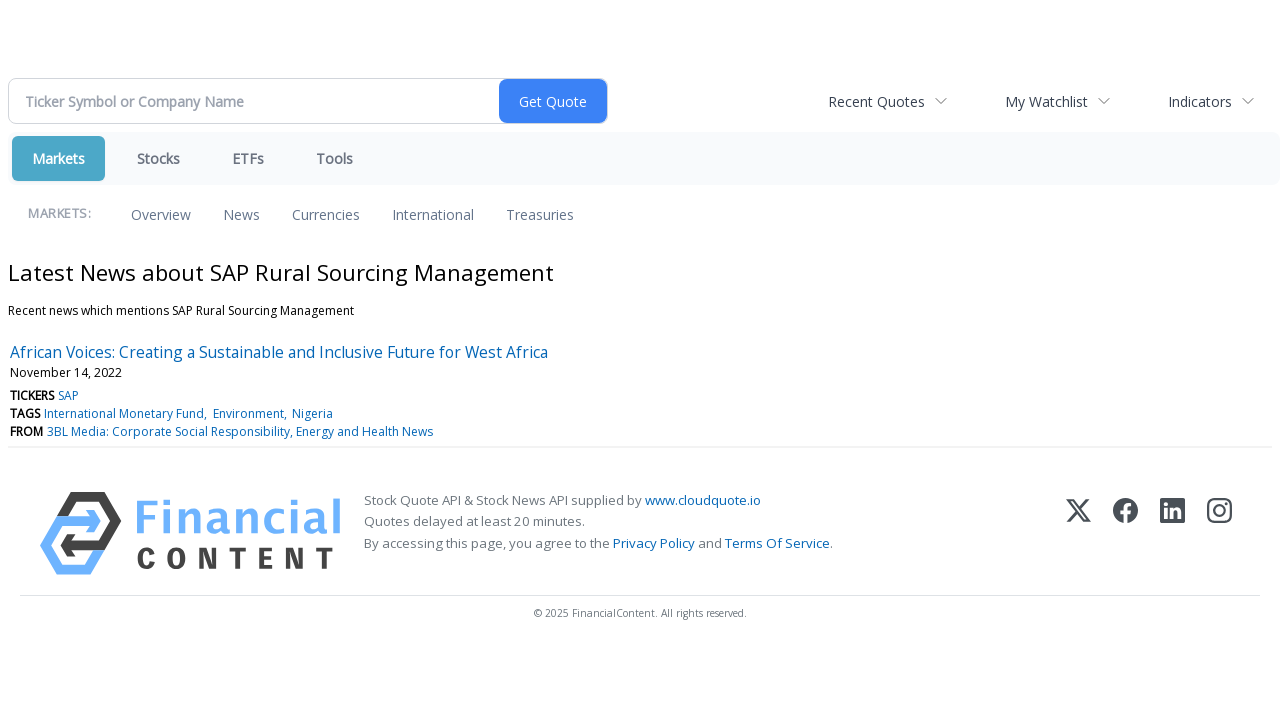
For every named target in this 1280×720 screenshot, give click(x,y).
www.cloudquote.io (703, 500)
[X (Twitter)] (1078, 533)
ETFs (248, 158)
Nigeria (312, 413)
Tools (334, 158)
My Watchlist (1046, 101)
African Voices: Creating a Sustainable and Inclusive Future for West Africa (279, 352)
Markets (58, 158)
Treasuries (540, 214)
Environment (248, 413)
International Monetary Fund (124, 413)
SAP (68, 395)
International (433, 214)
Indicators (1200, 101)
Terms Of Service (777, 543)
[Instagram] (1219, 533)
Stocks (158, 158)
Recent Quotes (876, 101)
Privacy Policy (654, 543)
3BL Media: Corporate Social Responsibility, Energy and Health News (240, 431)
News (241, 214)
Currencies (326, 214)
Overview (161, 214)
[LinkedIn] (1172, 533)
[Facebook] (1125, 533)
